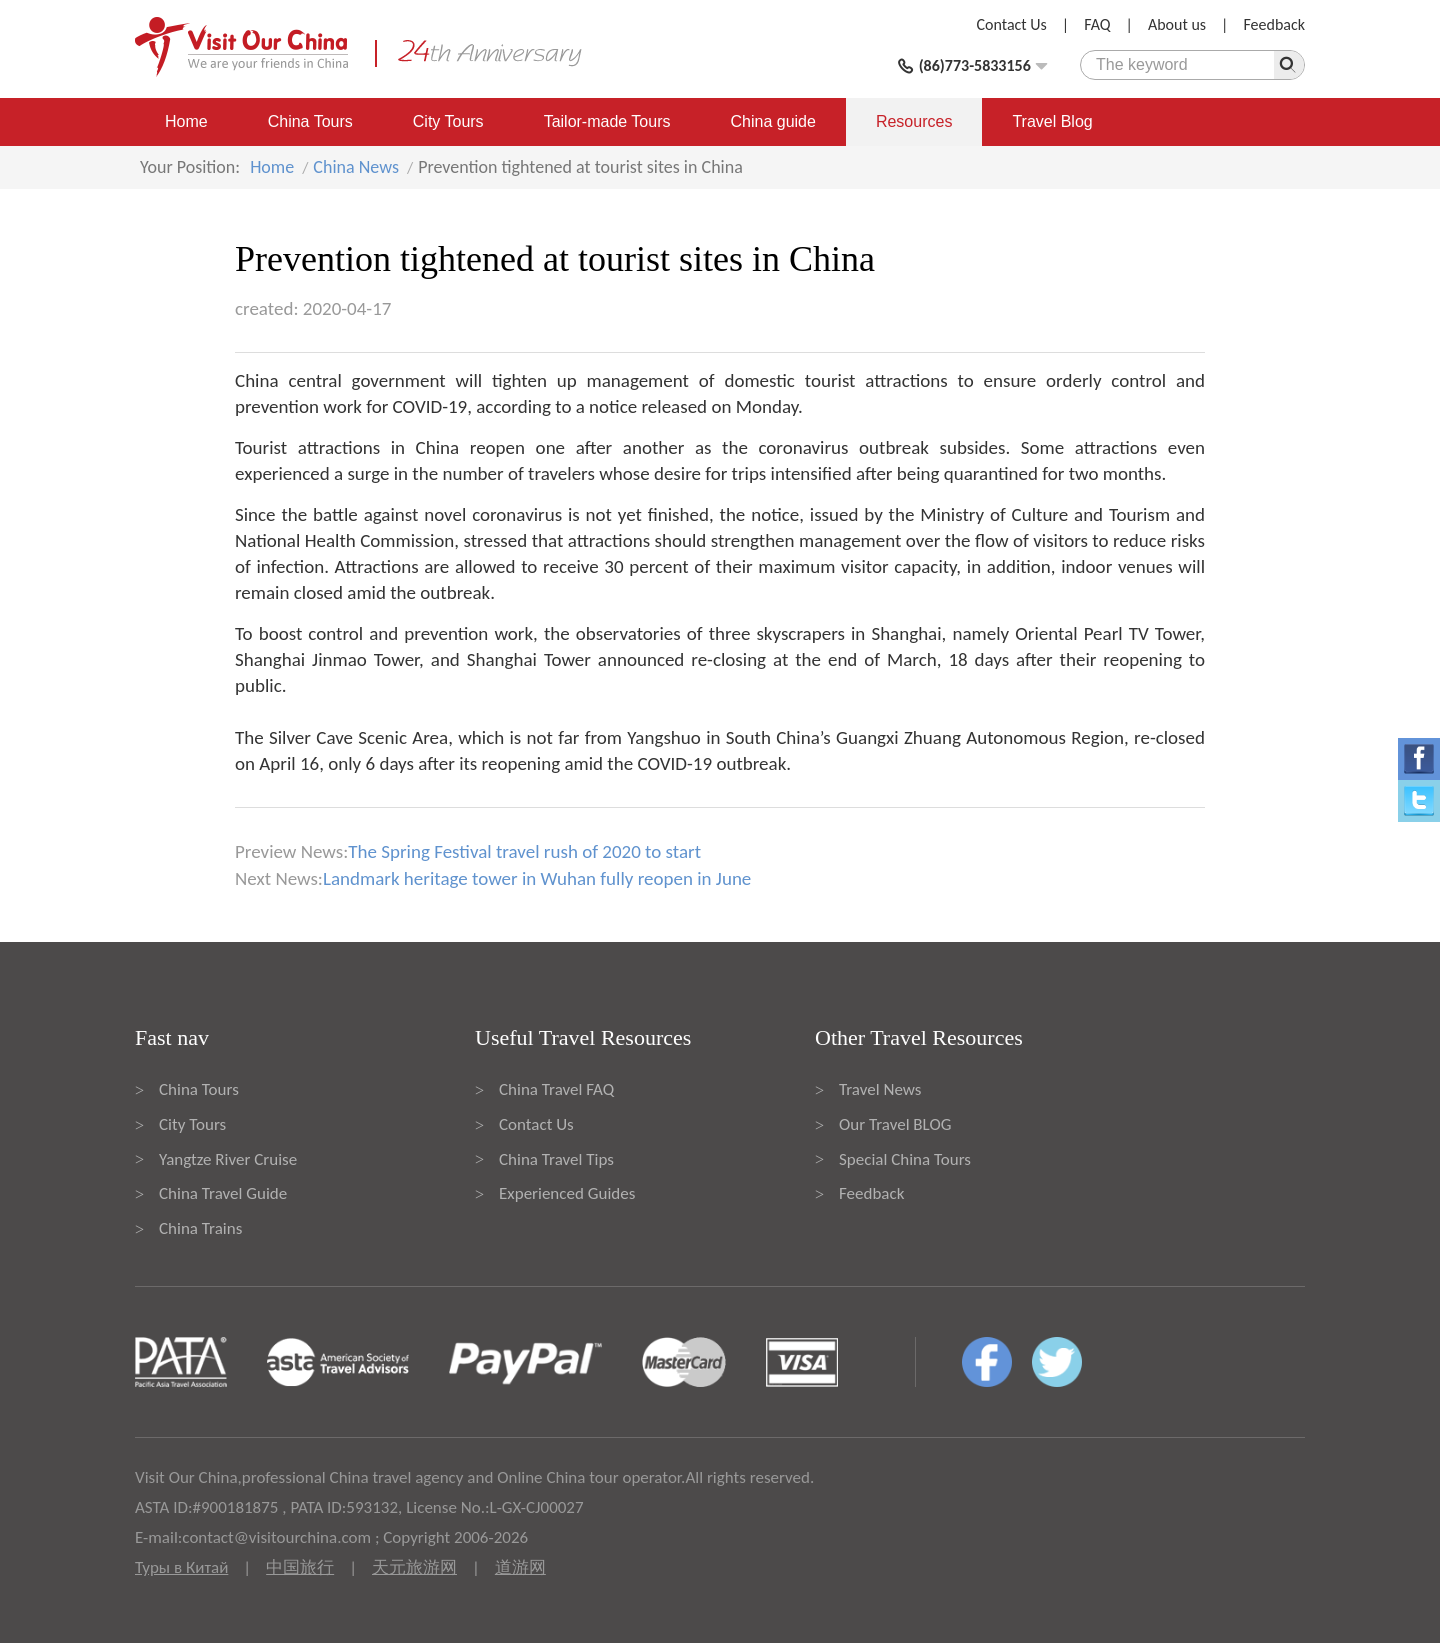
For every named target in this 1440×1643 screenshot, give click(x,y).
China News (356, 167)
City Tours (448, 121)
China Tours (310, 121)
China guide (773, 121)
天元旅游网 (414, 1567)
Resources (914, 121)
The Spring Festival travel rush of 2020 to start (524, 851)
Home (186, 121)
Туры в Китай (181, 1567)
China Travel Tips (556, 1159)
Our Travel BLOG (895, 1124)
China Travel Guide (223, 1193)
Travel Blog (1052, 121)
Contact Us (1012, 24)
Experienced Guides (567, 1193)
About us (1177, 24)
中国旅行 (300, 1567)
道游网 (520, 1567)
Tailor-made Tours (607, 121)
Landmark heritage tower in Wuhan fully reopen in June (537, 878)
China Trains (200, 1228)
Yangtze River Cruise (228, 1159)
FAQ (1097, 24)
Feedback (1274, 24)
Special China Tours (905, 1159)
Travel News (880, 1089)
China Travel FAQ (556, 1089)
